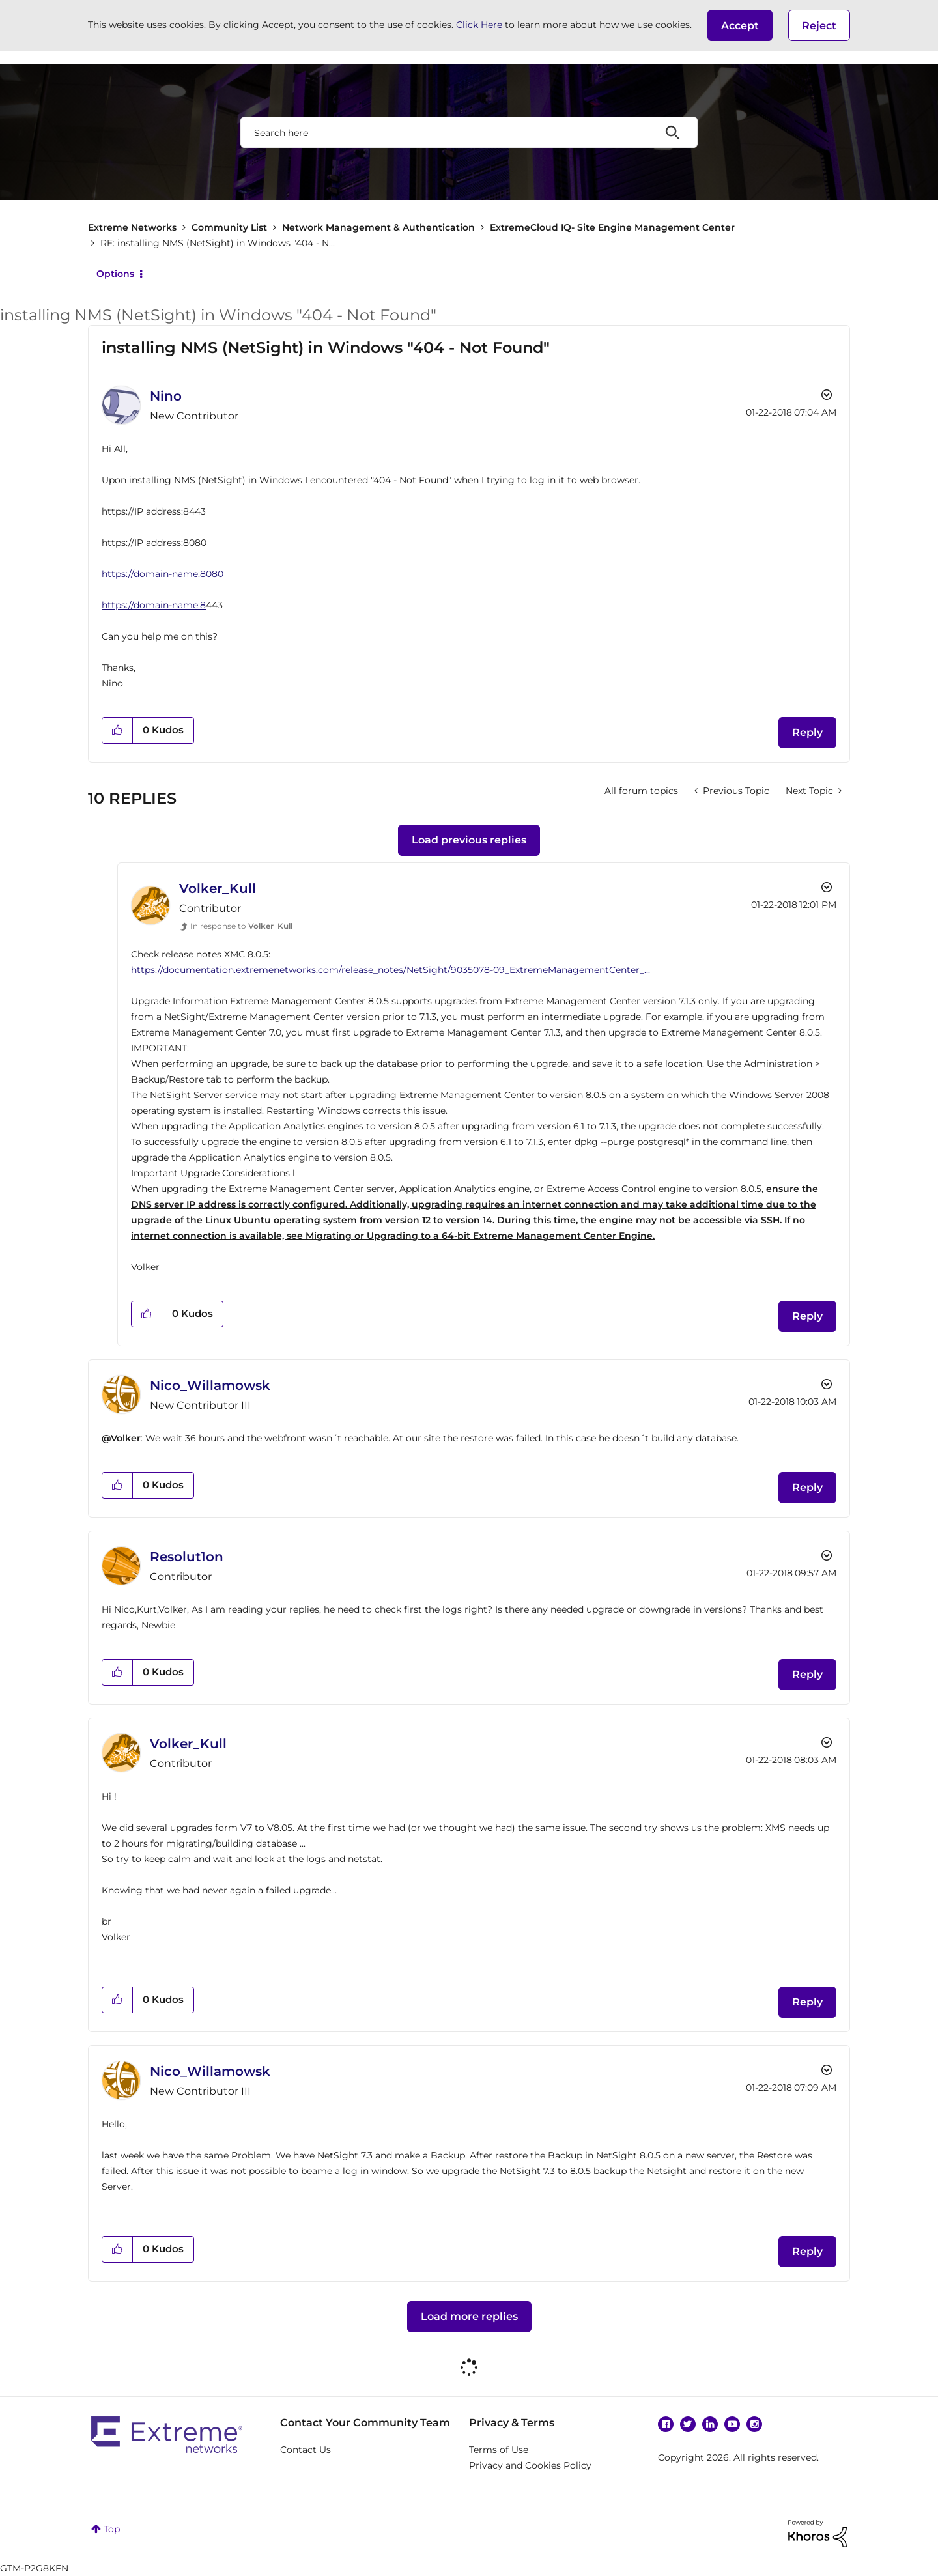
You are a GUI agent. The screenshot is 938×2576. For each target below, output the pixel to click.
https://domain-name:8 (154, 605)
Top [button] (112, 2529)
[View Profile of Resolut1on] (186, 1556)
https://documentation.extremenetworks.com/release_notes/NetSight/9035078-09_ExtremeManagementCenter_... (390, 970)
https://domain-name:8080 (162, 574)
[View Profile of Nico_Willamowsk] (210, 1385)
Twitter (688, 2424)
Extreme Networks (132, 227)
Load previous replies (469, 840)
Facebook (666, 2424)
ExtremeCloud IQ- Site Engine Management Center (612, 227)
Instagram (754, 2424)
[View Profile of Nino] (166, 396)
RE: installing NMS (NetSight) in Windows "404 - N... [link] (217, 243)
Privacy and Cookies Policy (530, 2465)
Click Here (479, 25)
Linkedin (710, 2424)
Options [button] (115, 273)
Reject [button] (819, 26)
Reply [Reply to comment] (807, 1316)
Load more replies (469, 2316)
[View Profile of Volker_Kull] (217, 888)
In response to (241, 926)
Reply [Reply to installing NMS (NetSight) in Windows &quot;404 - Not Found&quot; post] (807, 732)
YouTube (732, 2424)
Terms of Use (498, 2450)
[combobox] (469, 132)
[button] (740, 25)
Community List (229, 227)
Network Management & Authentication (378, 227)
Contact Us (305, 2450)
